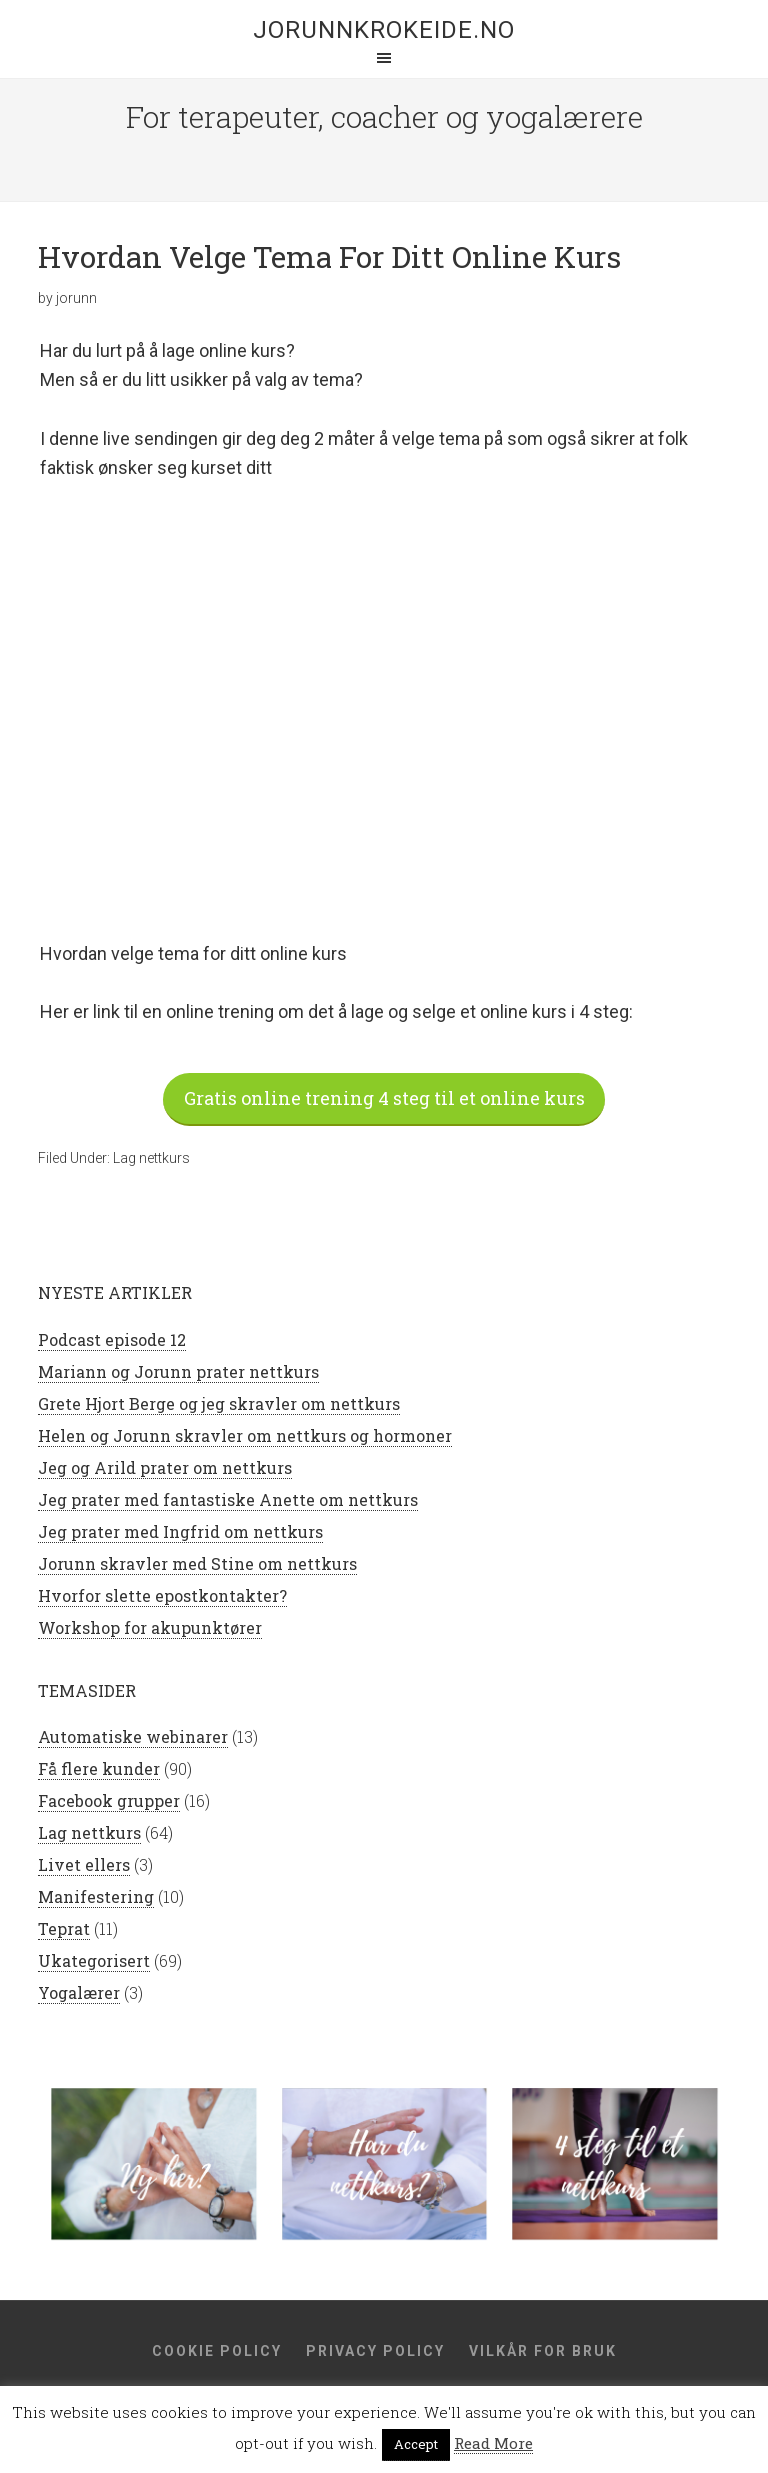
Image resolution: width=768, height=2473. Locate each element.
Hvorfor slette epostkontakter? (162, 1597)
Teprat (64, 1930)
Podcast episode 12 (112, 1341)
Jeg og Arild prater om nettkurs (165, 1469)
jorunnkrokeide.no (384, 30)
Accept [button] (416, 2444)
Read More (493, 2443)
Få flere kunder (99, 1770)
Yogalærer (79, 1994)
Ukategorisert (94, 1962)
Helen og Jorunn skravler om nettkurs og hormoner (245, 1437)
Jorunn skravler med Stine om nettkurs (197, 1565)
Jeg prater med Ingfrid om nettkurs (180, 1533)
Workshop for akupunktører (150, 1629)
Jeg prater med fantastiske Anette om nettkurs (228, 1501)
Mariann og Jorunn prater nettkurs (178, 1373)
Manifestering (96, 1898)
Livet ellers (84, 1866)
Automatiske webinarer (133, 1738)
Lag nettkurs (151, 1160)
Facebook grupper (109, 1802)
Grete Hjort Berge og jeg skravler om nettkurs (219, 1405)
